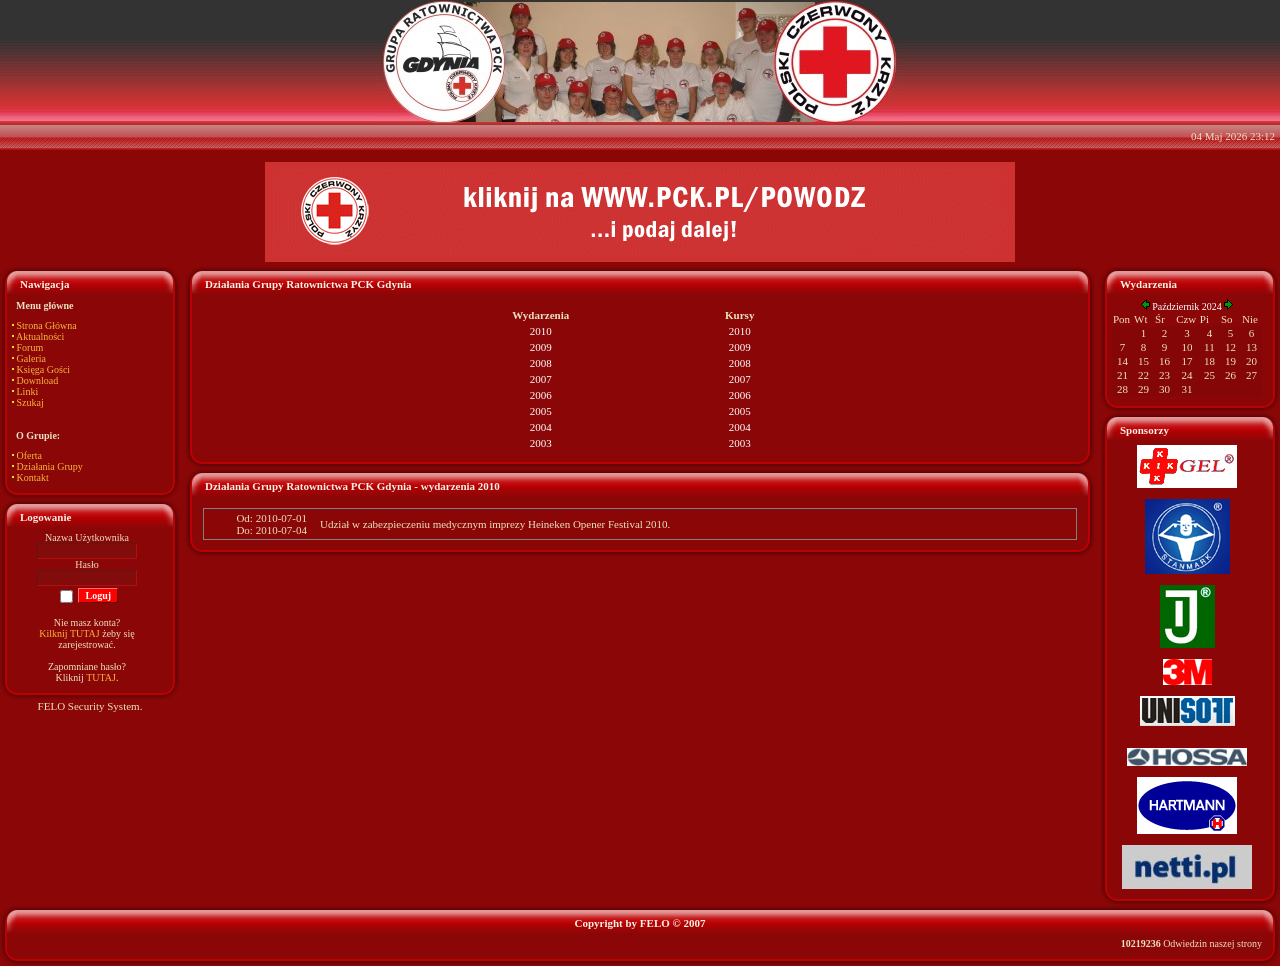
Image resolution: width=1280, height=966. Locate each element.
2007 (541, 379)
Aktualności (40, 336)
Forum (30, 347)
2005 (541, 411)
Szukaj (30, 402)
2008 (541, 363)
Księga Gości (44, 369)
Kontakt (33, 477)
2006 (541, 395)
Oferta (30, 455)
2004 (541, 427)
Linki (28, 391)
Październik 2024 (1187, 306)
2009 (541, 347)
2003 (541, 443)
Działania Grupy (50, 466)
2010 (541, 331)
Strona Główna (47, 325)
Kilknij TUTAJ (69, 633)
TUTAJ (101, 677)
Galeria (31, 358)
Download (38, 380)
